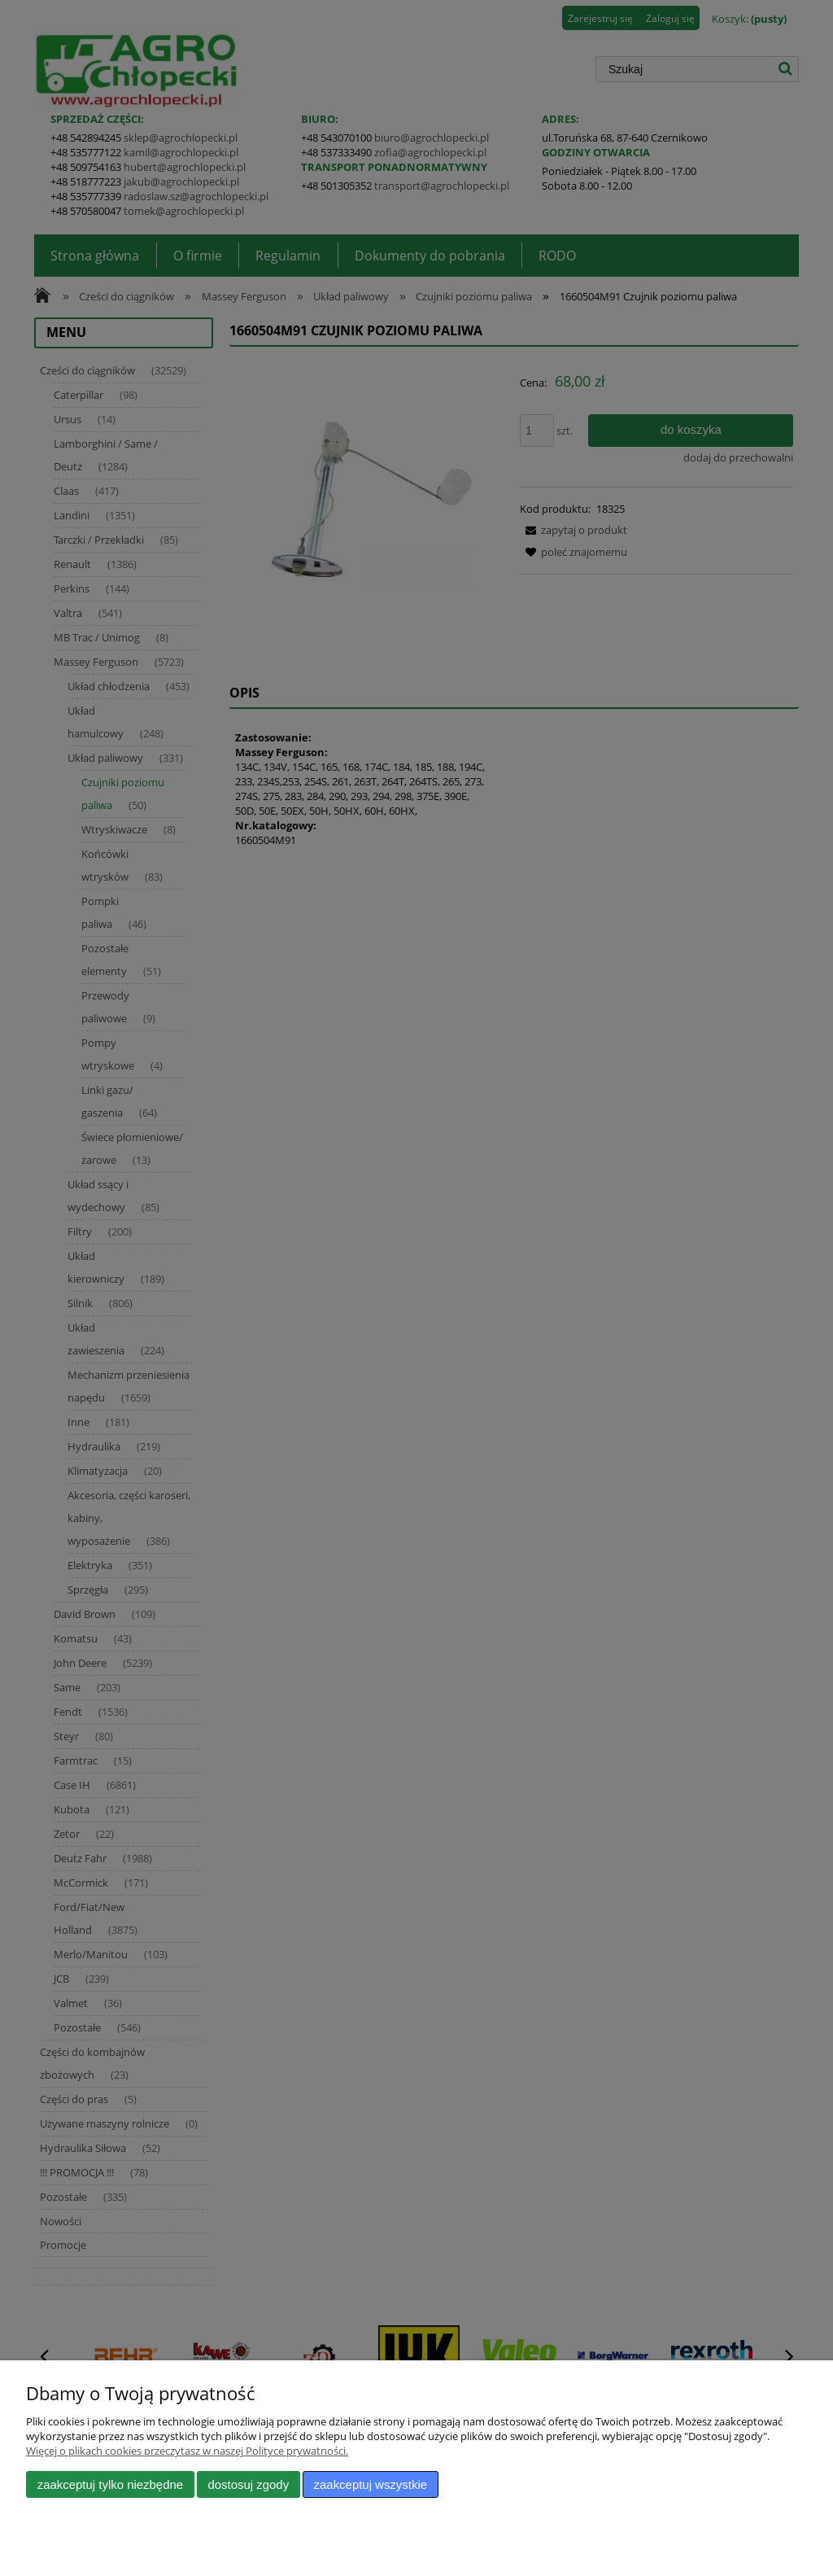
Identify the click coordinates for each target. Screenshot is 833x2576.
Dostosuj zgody (248, 2484)
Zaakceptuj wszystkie (370, 2484)
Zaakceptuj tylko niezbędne (110, 2484)
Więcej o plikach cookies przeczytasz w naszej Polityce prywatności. (187, 2450)
